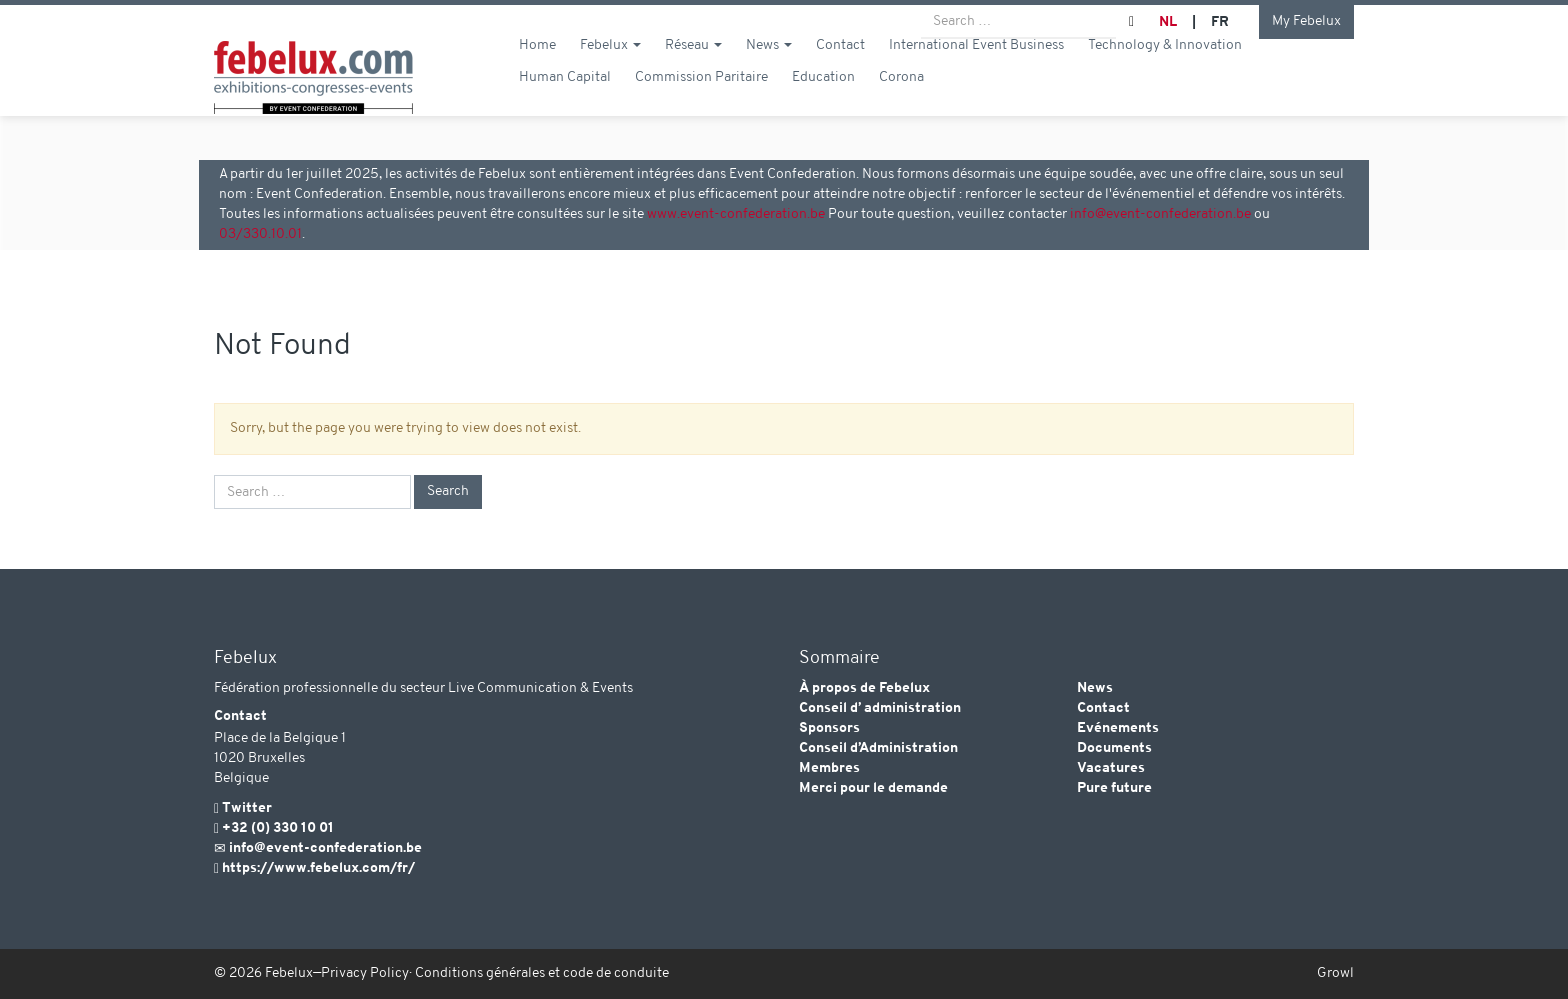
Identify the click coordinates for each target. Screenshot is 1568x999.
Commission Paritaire (701, 101)
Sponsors (829, 728)
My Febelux (1306, 21)
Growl (1335, 973)
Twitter (247, 808)
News (769, 69)
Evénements (1118, 728)
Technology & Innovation (1165, 69)
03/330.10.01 (260, 234)
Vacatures (1111, 768)
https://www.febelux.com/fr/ (318, 868)
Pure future (1114, 788)
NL (1168, 22)
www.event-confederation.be (736, 214)
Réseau (693, 69)
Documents (1114, 748)
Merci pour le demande (873, 788)
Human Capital (565, 101)
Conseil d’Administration (878, 748)
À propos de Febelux (864, 688)
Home (537, 69)
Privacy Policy (365, 973)
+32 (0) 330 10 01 (278, 828)
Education (823, 101)
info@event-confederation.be (1160, 214)
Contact (840, 69)
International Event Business (976, 69)
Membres (829, 768)
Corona (901, 101)
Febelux (610, 69)
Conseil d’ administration (880, 708)
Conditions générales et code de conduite (542, 973)
